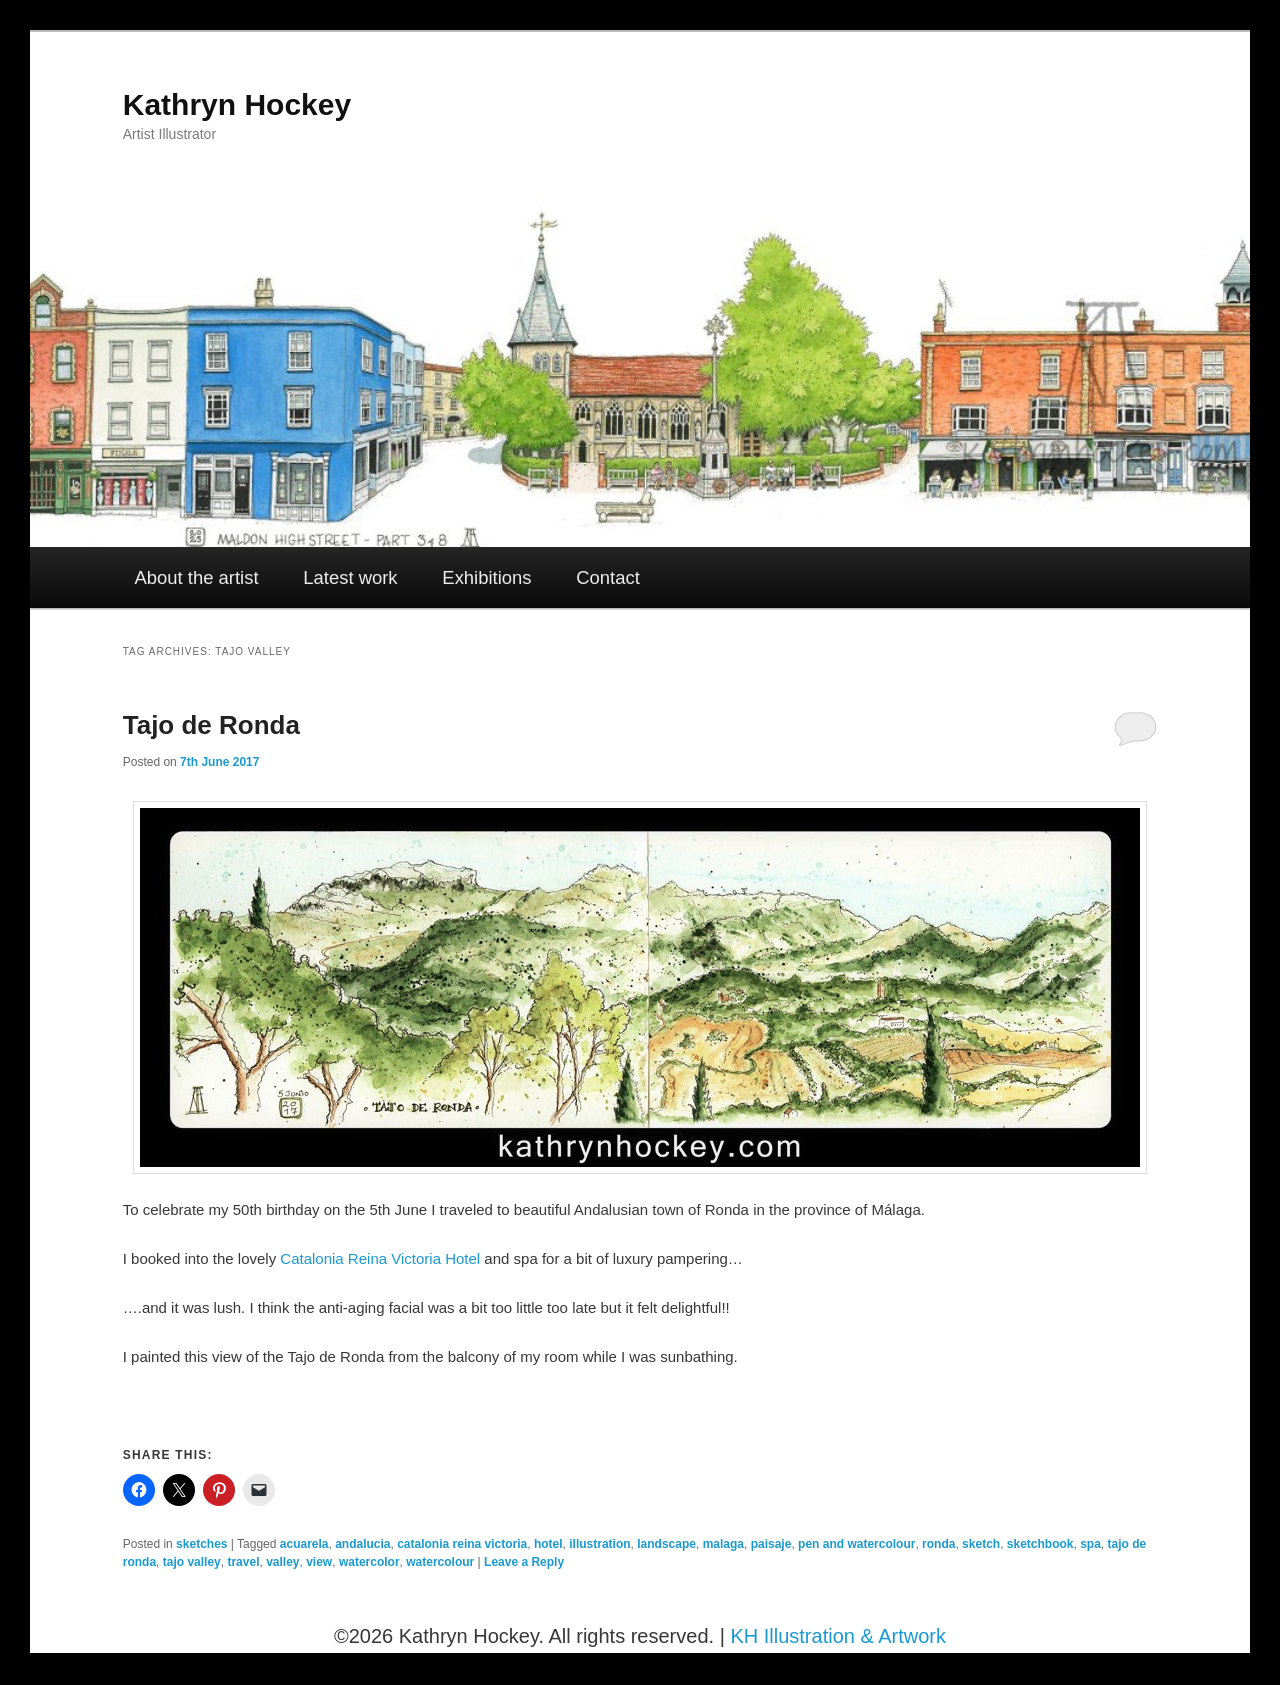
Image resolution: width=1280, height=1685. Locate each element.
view (319, 1562)
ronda (938, 1544)
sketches (201, 1544)
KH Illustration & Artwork (838, 1636)
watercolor (369, 1562)
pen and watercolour (856, 1544)
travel (243, 1562)
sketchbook (1040, 1544)
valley (282, 1562)
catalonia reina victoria (462, 1544)
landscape (666, 1544)
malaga (723, 1544)
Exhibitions (486, 577)
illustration (599, 1544)
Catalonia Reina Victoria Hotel (380, 1258)
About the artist (197, 577)
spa (1090, 1544)
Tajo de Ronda (211, 725)
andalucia (362, 1544)
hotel (548, 1544)
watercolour (440, 1562)
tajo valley (192, 1562)
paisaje (771, 1544)
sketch (981, 1544)
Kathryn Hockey (237, 104)
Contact (608, 577)
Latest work (350, 577)
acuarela (304, 1544)
